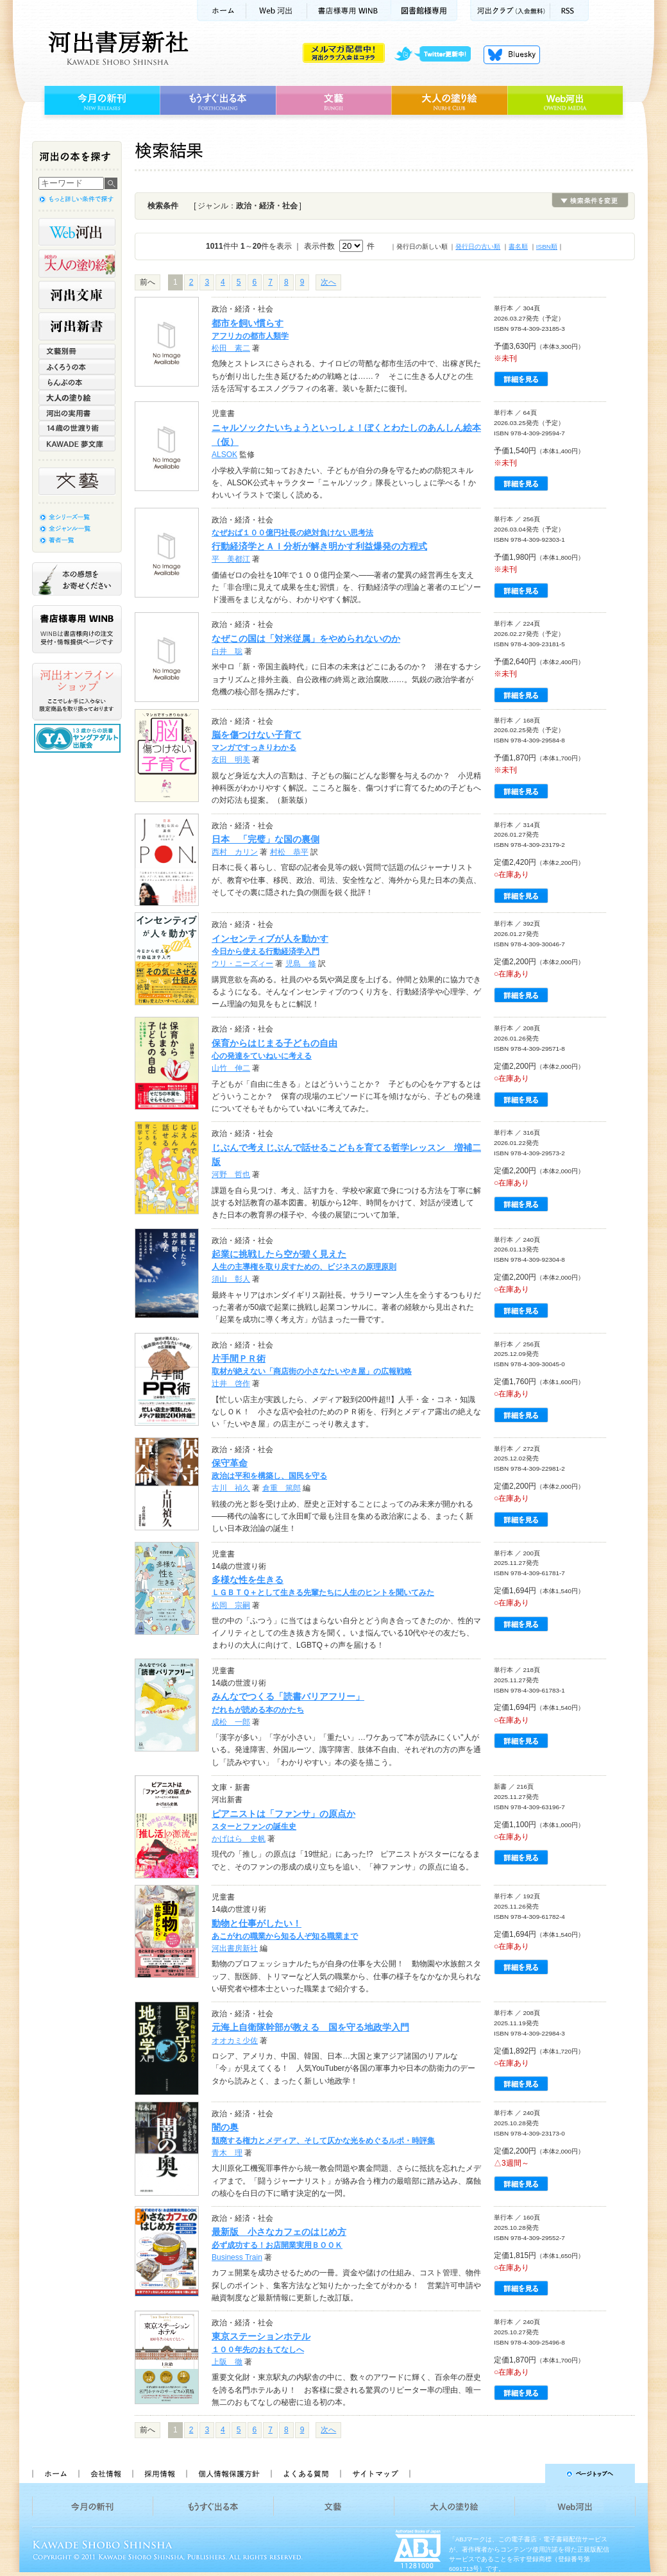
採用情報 (159, 2473)
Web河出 (276, 10)
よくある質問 (305, 2473)
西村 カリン (235, 852)
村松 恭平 (289, 852)
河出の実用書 (76, 413)
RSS (569, 10)
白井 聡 (227, 651)
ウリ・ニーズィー (242, 963)
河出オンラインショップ (77, 692)
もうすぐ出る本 (218, 100)
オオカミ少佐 (235, 2040)
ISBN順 (546, 246)
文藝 (333, 100)
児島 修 (300, 963)
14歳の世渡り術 (76, 428)
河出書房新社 (116, 48)
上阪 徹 (227, 2361)
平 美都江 (231, 559)
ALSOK (224, 454)
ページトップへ (528, 2473)
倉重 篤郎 (281, 1488)
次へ (328, 282)
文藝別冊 (76, 351)
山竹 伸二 (231, 1068)
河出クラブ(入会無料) (510, 10)
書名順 (518, 246)
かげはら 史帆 (239, 1838)
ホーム (221, 10)
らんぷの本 (76, 382)
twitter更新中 (437, 54)
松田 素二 (231, 348)
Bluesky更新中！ (511, 54)
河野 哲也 (231, 1174)
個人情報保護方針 (228, 2473)
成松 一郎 (231, 1722)
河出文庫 (76, 295)
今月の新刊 (100, 100)
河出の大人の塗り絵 (76, 263)
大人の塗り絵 (449, 100)
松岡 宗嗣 (231, 1605)
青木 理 (227, 2152)
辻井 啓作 (231, 1383)
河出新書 (76, 326)
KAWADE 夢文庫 (76, 443)
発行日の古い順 (477, 246)
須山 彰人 (231, 1279)
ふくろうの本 (76, 366)
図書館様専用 (424, 10)
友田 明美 (231, 759)
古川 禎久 (231, 1488)
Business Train (237, 2257)
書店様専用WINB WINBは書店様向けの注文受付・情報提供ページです (77, 629)
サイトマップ (375, 2473)
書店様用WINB (349, 10)
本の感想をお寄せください (77, 579)
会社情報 (105, 2473)
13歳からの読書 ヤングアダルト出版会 (79, 738)
